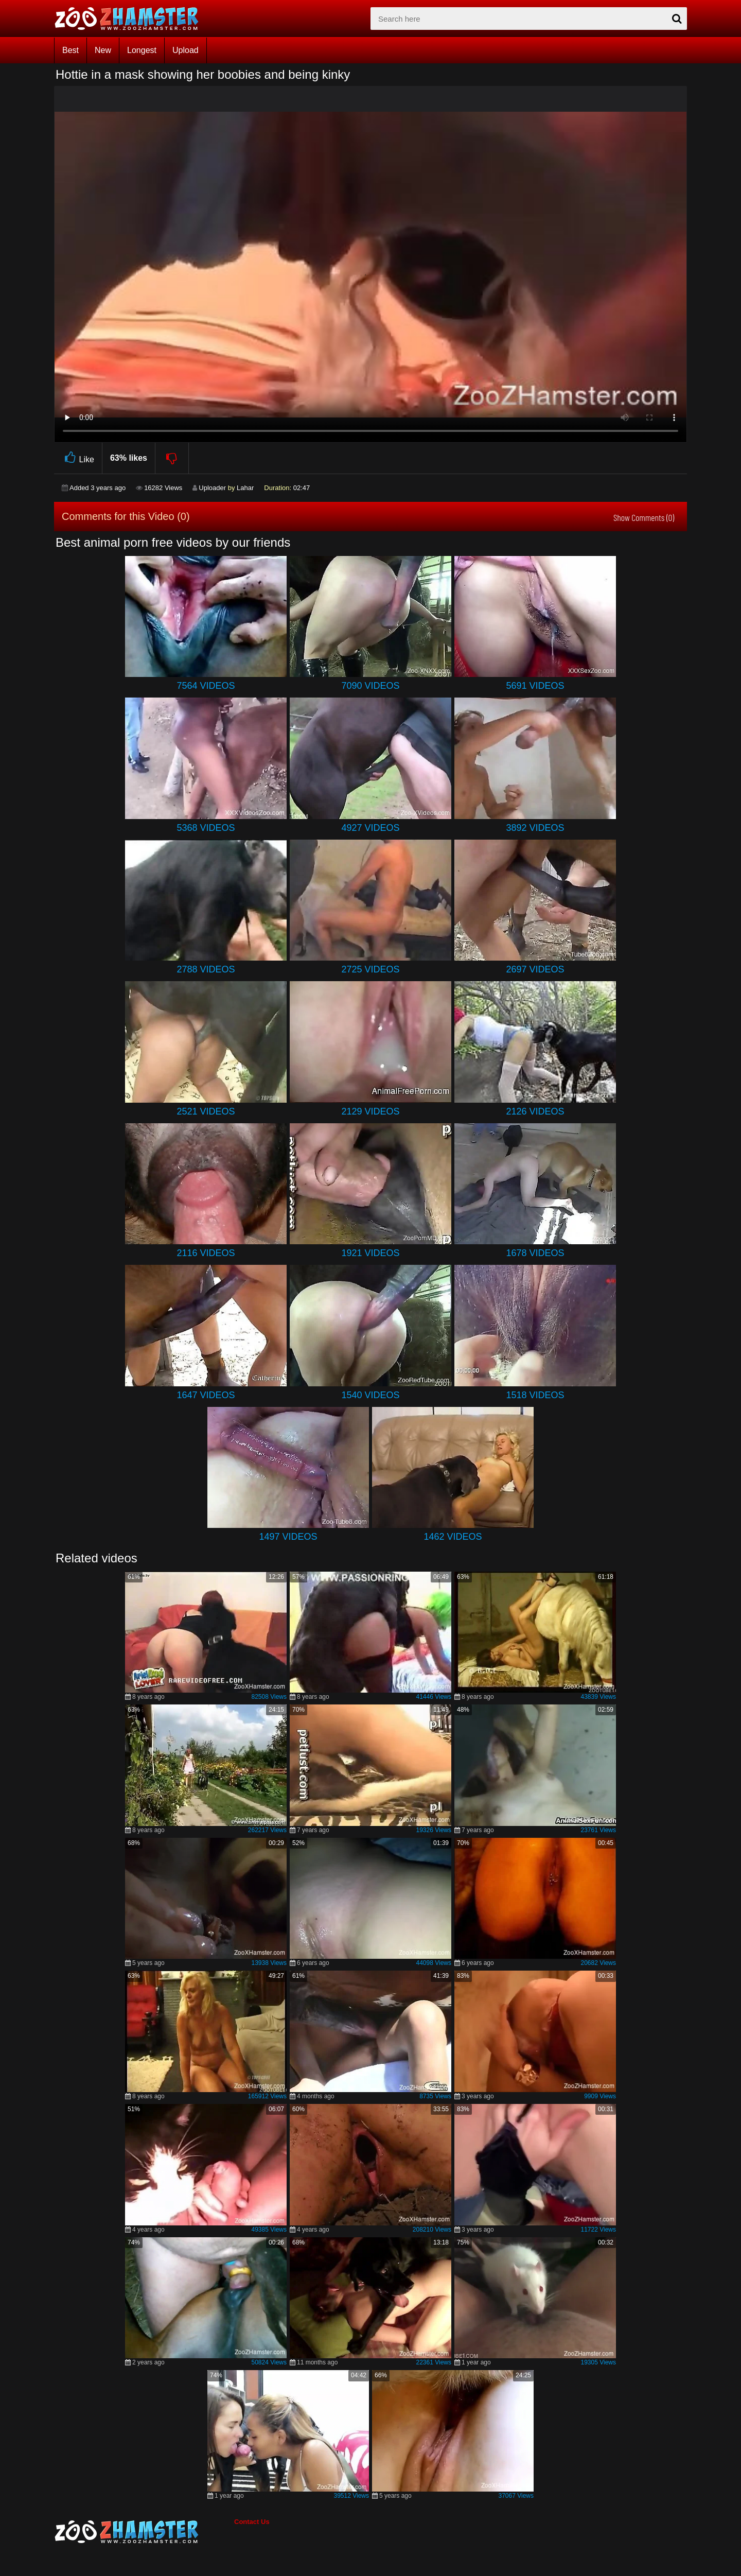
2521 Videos (206, 1111)
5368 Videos (206, 828)
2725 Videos (370, 969)
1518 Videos (535, 1395)
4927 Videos (370, 828)
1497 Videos (288, 1536)
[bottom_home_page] (144, 2532)
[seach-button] (676, 18)
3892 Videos (535, 828)
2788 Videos (206, 969)
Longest (141, 50)
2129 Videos (370, 1111)
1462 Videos (453, 1536)
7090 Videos (370, 686)
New (103, 50)
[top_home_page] (131, 18)
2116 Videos (206, 1253)
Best (70, 50)
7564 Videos (206, 686)
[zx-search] (528, 18)
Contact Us (252, 2522)
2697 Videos (535, 969)
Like (78, 458)
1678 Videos (535, 1253)
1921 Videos (370, 1253)
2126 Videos (535, 1111)
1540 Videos (370, 1395)
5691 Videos (535, 686)
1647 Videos (206, 1395)
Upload (185, 50)
